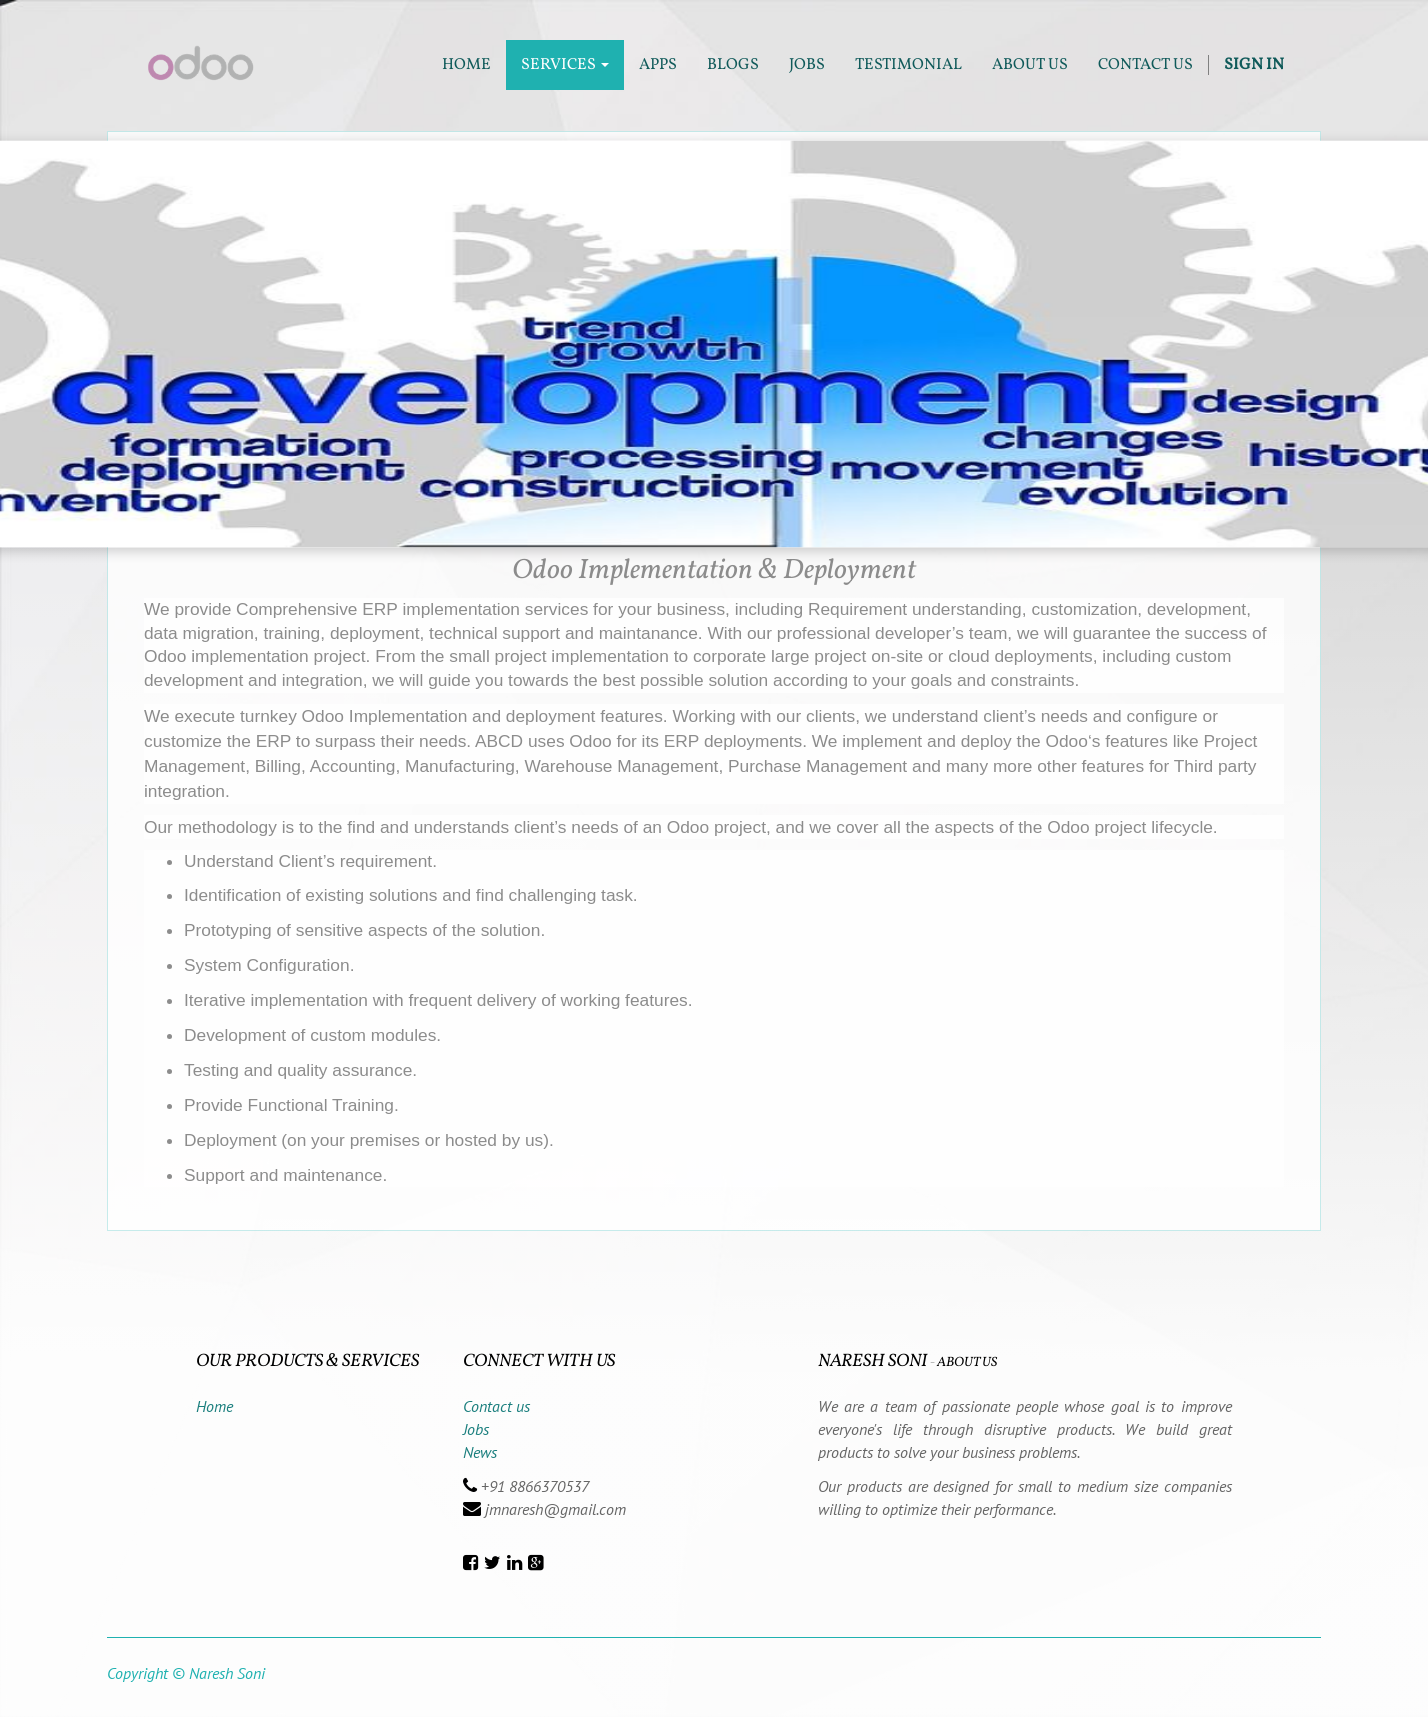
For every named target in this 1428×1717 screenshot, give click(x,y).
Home (214, 1406)
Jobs (476, 1429)
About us (967, 1362)
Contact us (496, 1406)
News (480, 1452)
